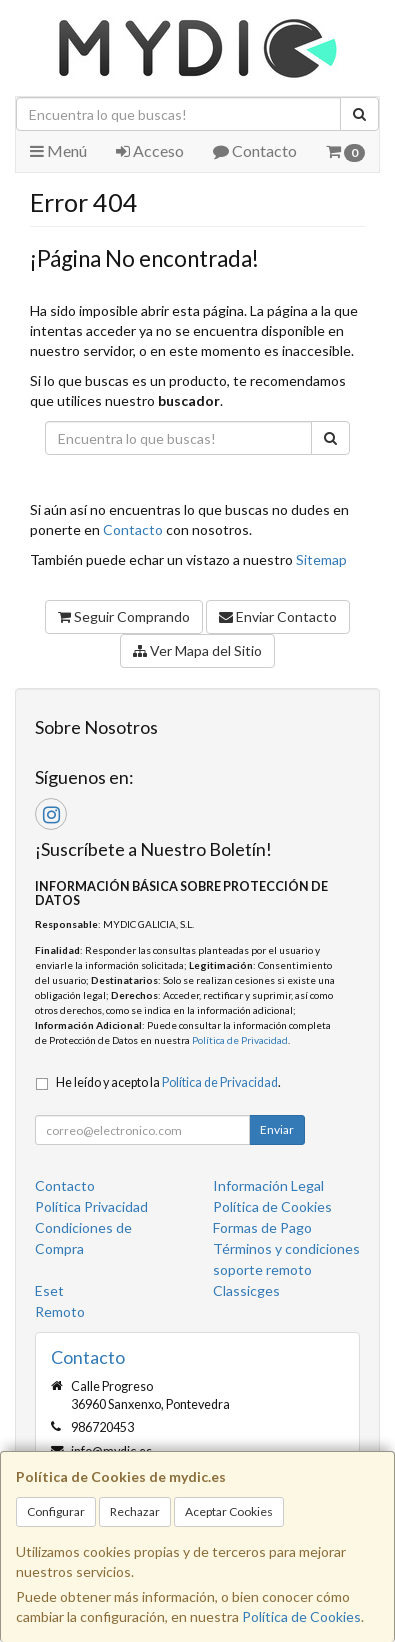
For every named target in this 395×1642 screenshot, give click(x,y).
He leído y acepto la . (168, 1082)
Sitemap (321, 559)
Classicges (246, 1290)
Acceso (150, 150)
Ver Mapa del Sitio (197, 650)
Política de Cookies (301, 1616)
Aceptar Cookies (229, 1511)
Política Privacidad (91, 1206)
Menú (58, 150)
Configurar (56, 1511)
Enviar (277, 1129)
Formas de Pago (262, 1227)
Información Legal (268, 1185)
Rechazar (135, 1511)
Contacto (255, 150)
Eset (49, 1290)
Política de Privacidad (240, 1040)
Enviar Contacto (278, 616)
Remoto (60, 1311)
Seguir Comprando (124, 616)
